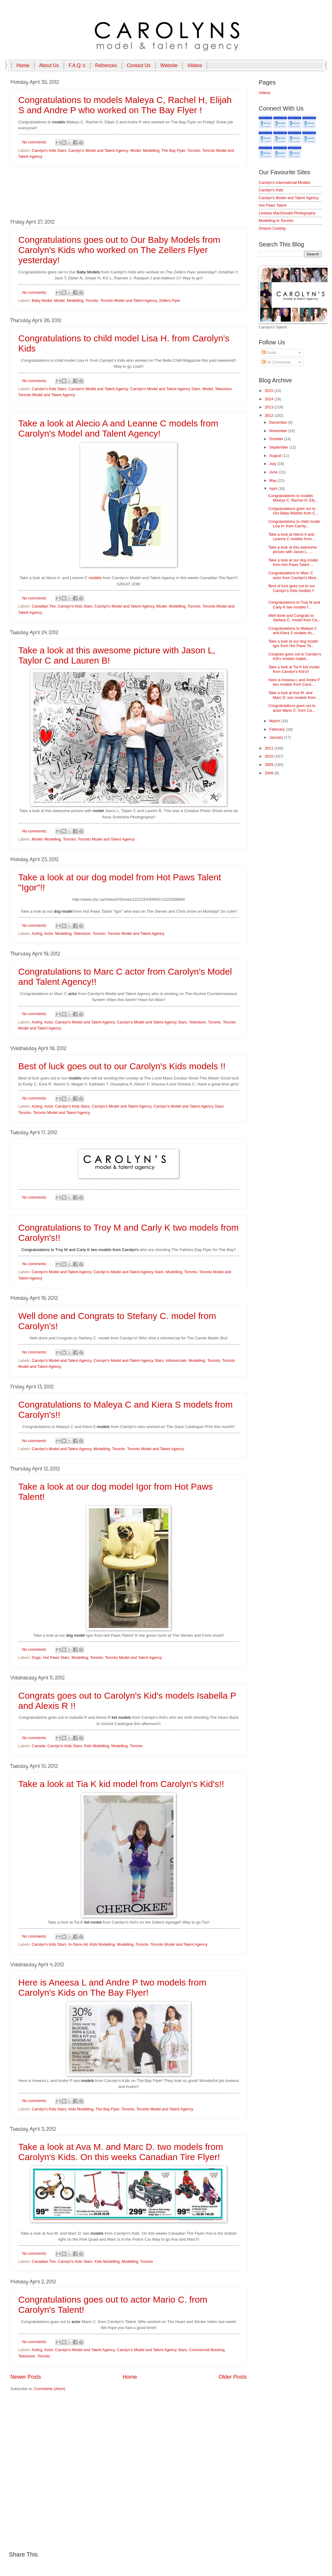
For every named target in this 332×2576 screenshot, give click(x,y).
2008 (269, 773)
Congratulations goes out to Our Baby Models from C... (293, 510)
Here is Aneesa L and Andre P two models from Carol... (294, 682)
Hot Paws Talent (273, 205)
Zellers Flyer (169, 300)
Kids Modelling (96, 1746)
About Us (49, 65)
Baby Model (42, 300)
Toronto (193, 150)
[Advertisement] (129, 192)
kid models (121, 1717)
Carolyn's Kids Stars (49, 150)
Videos (195, 65)
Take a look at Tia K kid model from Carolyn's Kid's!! (121, 1784)
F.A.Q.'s (77, 65)
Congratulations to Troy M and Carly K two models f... (294, 604)
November (278, 430)
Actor (48, 933)
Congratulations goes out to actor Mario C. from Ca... (291, 707)
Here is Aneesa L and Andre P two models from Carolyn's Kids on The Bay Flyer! (112, 1987)
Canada (38, 1746)
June (274, 472)
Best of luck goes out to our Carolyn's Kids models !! (122, 1066)
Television (223, 389)
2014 (269, 399)
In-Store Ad (78, 1944)
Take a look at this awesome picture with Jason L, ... (292, 549)
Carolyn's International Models (284, 182)
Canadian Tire (44, 606)
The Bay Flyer (173, 150)
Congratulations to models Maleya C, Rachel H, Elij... (293, 497)
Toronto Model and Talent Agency (128, 300)
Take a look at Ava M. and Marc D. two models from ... (294, 694)
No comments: (35, 142)
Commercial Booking (207, 2350)
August (275, 455)
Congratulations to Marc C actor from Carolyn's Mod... (293, 575)
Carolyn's (130, 1249)
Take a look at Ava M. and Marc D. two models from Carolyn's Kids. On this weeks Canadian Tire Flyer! (120, 2152)
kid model (93, 1922)
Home (22, 65)
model (98, 810)
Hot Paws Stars (56, 1657)
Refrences (106, 65)
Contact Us (138, 65)
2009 (269, 764)
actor (72, 993)
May (273, 480)
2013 (269, 407)
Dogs (36, 1657)
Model (135, 150)
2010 (269, 756)
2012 (269, 415)
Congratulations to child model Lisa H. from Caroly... (294, 523)
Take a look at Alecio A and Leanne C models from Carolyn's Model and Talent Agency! (118, 428)
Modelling (151, 150)
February (277, 729)
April (273, 488)
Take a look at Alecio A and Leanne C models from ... (292, 536)
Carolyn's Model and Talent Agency (98, 150)
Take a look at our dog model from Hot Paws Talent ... (293, 562)
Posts (269, 352)
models (58, 122)
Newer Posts (25, 2377)
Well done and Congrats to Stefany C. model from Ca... (294, 617)
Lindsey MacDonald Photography (287, 213)
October (276, 439)
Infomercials (176, 1360)
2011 (269, 748)
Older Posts (233, 2377)
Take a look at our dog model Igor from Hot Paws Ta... (293, 643)
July (273, 463)
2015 (269, 390)
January (276, 737)
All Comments (276, 362)
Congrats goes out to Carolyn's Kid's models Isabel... (294, 656)
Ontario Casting (272, 228)
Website (169, 65)
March (275, 721)
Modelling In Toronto (276, 220)
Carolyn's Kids (271, 190)
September (279, 447)
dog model (63, 911)
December (278, 422)
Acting (36, 933)
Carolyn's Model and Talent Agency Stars (165, 389)
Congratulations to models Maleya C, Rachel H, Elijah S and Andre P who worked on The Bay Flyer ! (125, 105)
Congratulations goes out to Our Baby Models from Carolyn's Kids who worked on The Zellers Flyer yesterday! (119, 250)
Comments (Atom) (49, 2388)
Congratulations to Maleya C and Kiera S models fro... (292, 630)
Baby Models (88, 272)
